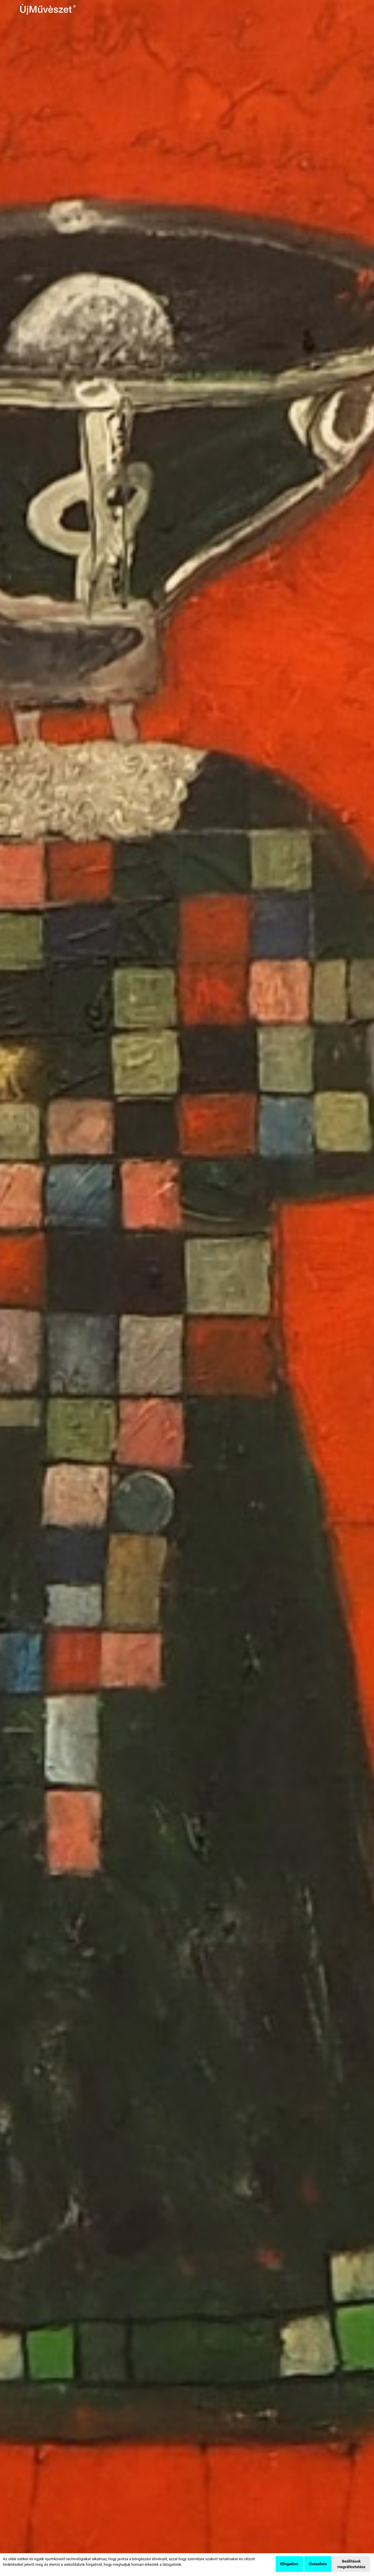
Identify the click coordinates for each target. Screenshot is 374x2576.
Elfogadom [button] (289, 2564)
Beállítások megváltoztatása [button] (351, 2564)
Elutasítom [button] (318, 2564)
